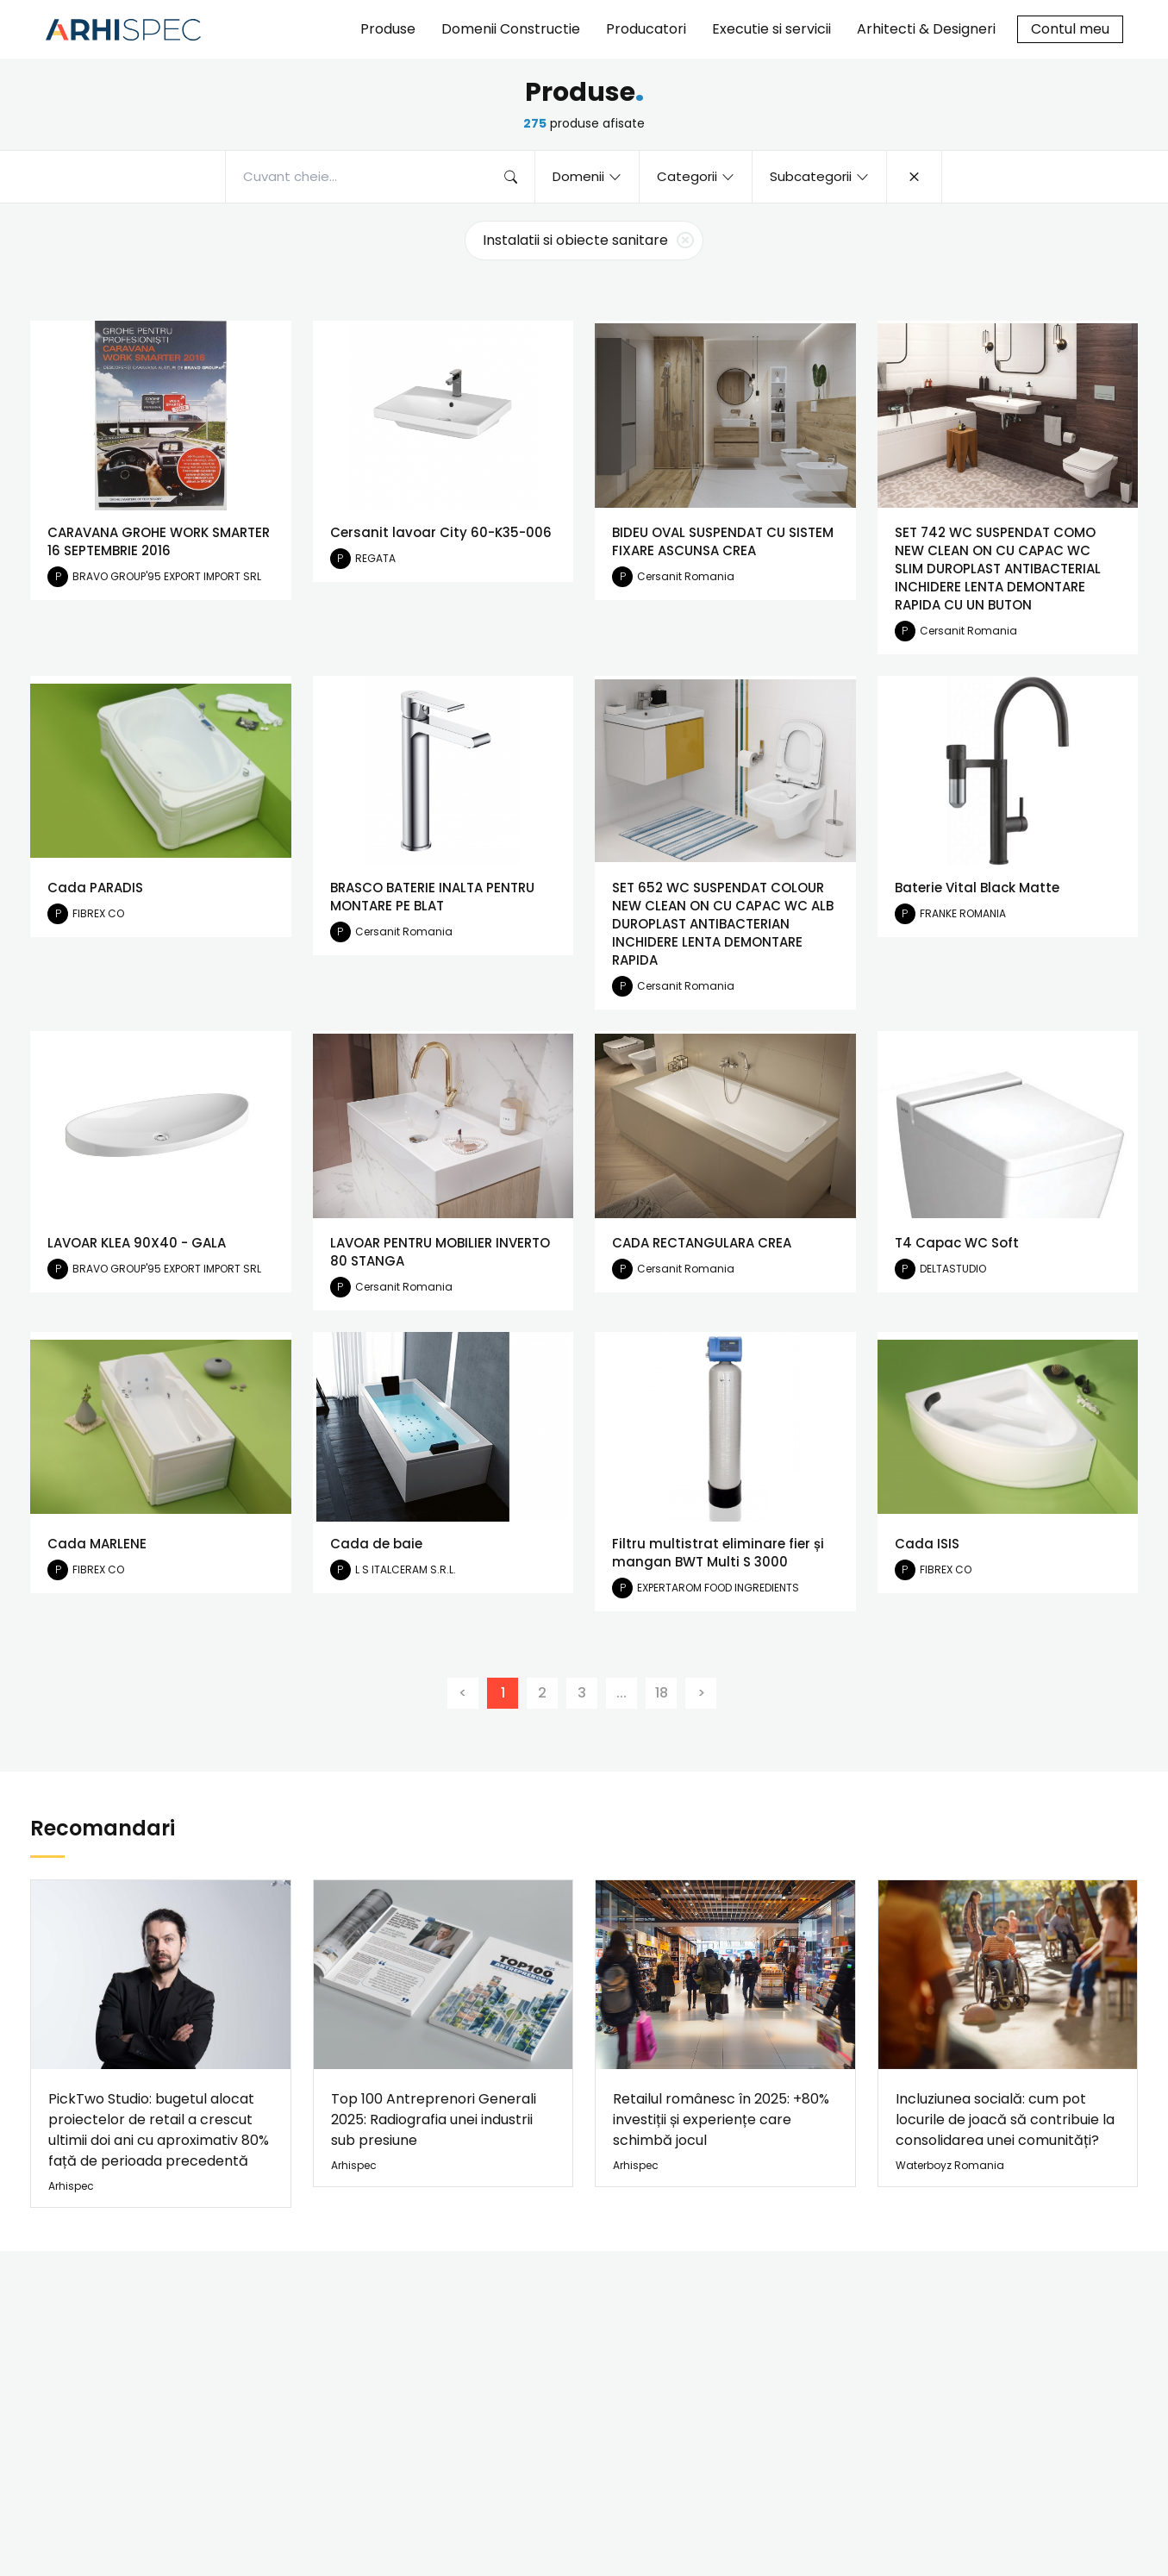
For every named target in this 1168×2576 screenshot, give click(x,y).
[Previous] (462, 1693)
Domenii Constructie (510, 29)
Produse (387, 29)
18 (661, 1693)
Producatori (646, 29)
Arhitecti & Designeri (926, 29)
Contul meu (1070, 29)
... (621, 1693)
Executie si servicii (771, 29)
